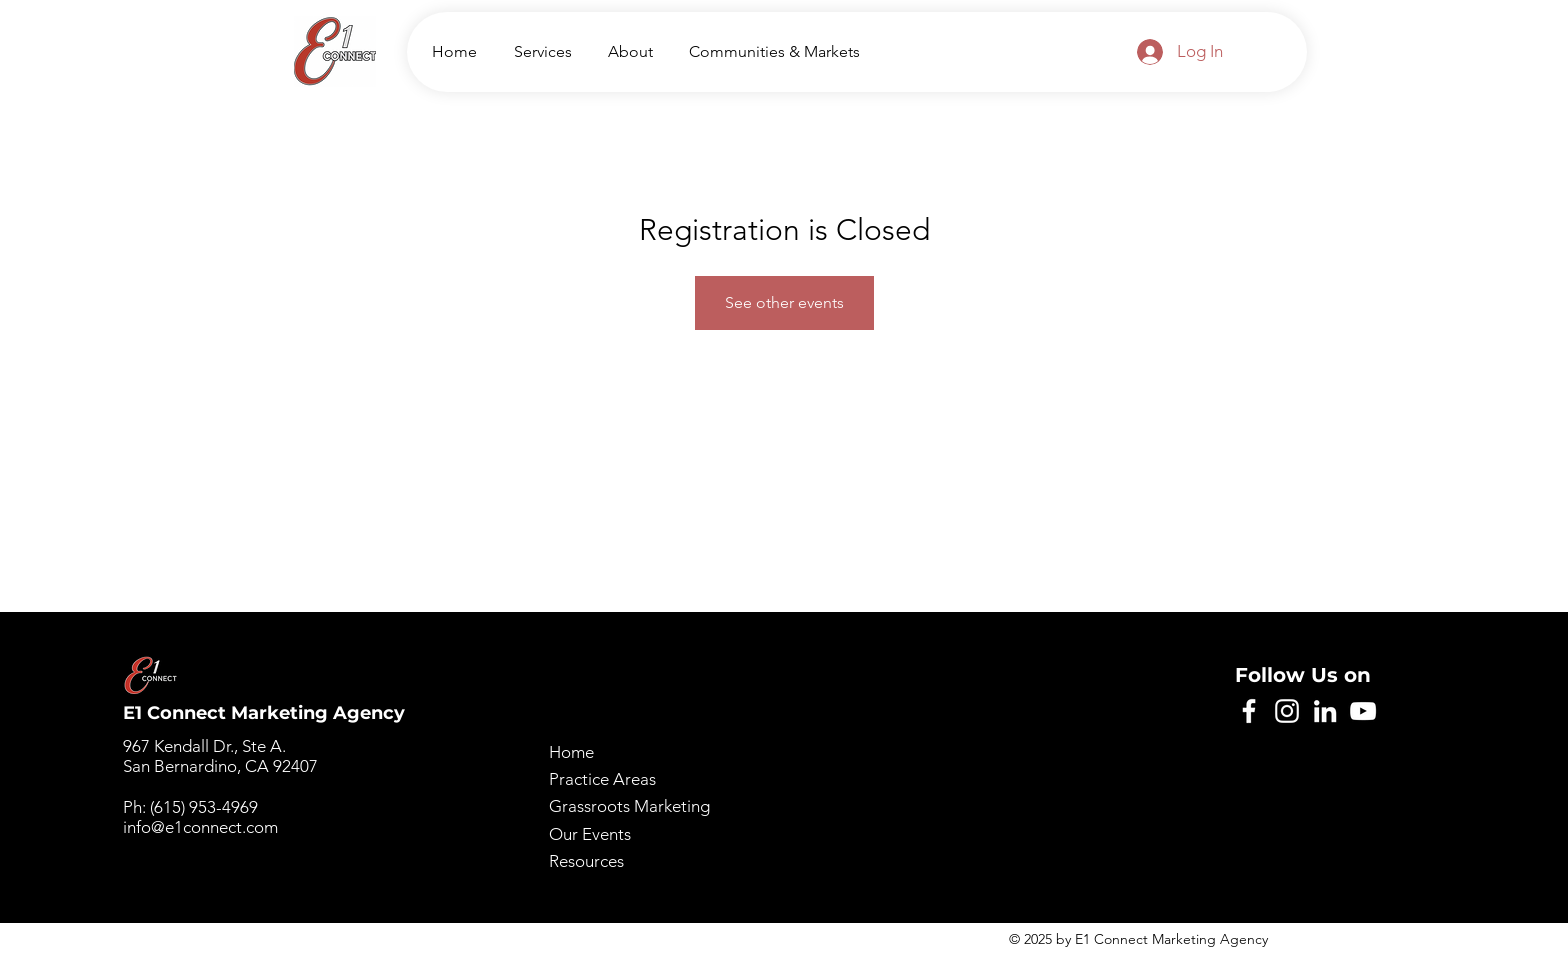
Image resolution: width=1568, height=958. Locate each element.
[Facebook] (1249, 711)
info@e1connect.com (200, 827)
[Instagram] (1287, 711)
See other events (784, 302)
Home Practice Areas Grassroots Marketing (629, 779)
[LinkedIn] (1325, 711)
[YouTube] (1363, 711)
